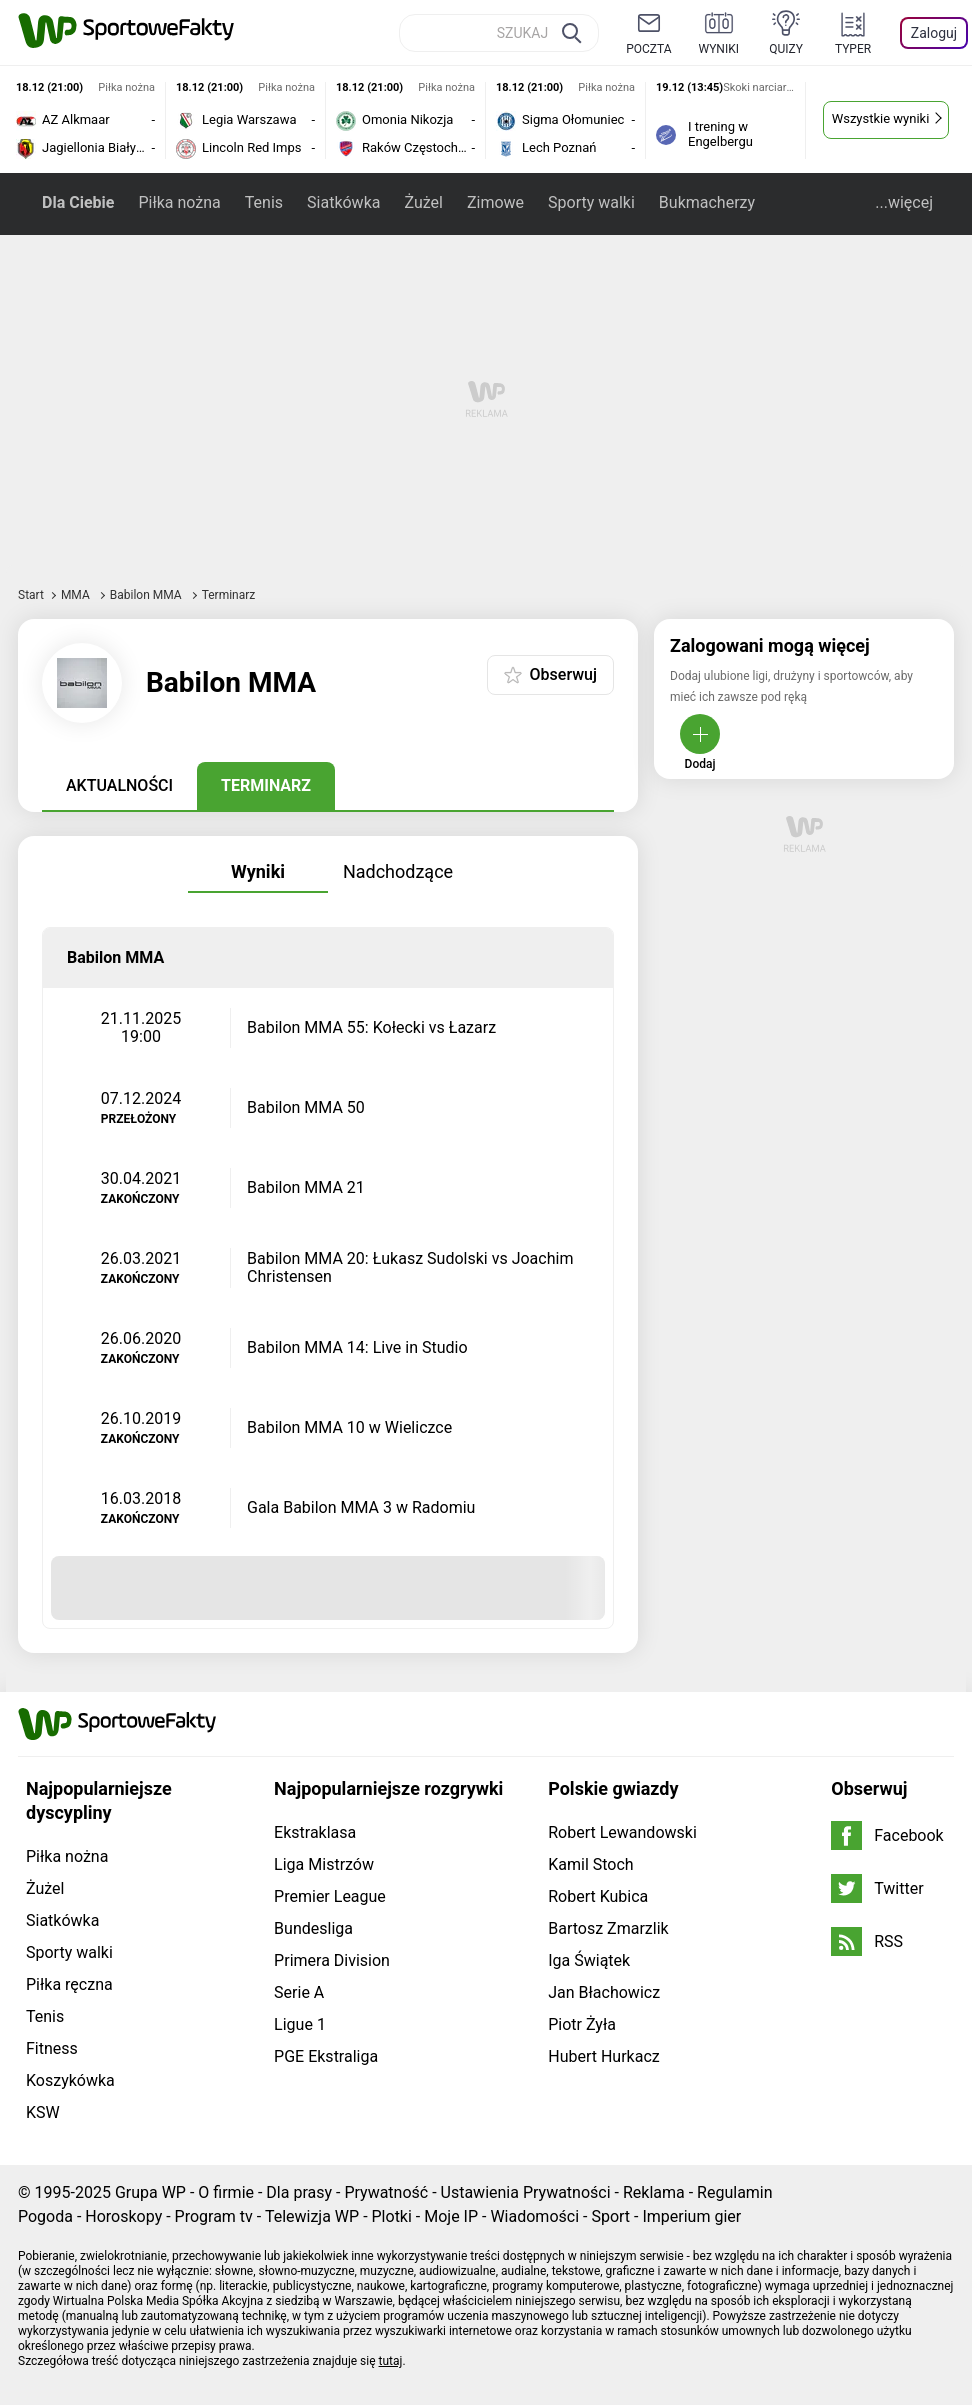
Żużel (423, 202)
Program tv (214, 2216)
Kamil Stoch (590, 1864)
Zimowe (495, 202)
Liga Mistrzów (324, 1864)
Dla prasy (299, 2192)
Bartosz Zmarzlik (608, 1928)
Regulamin (735, 2192)
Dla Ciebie (78, 202)
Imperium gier (691, 2216)
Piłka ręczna (69, 1984)
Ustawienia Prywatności (526, 2192)
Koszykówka (70, 2080)
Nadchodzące (398, 871)
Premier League (330, 1896)
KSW (43, 2112)
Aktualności (119, 785)
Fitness (52, 2048)
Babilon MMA (147, 595)
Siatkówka (343, 202)
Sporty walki (591, 202)
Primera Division (332, 1960)
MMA (77, 595)
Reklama (654, 2192)
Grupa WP (150, 2192)
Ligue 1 (300, 2024)
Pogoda (45, 2216)
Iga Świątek (589, 1960)
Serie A (299, 1992)
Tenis (264, 202)
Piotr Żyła (582, 2024)
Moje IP (451, 2216)
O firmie (226, 2192)
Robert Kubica (598, 1896)
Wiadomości (534, 2216)
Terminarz (266, 785)
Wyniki (258, 871)
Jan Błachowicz (604, 1992)
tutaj (391, 2361)
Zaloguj (934, 33)
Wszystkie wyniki (881, 118)
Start (31, 595)
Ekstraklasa (315, 1832)
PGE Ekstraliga (326, 2056)
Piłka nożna (179, 202)
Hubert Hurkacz (604, 2056)
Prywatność (386, 2192)
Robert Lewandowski (622, 1832)
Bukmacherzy (707, 202)
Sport (610, 2216)
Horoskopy (123, 2216)
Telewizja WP (312, 2216)
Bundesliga (313, 1928)
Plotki (392, 2216)
